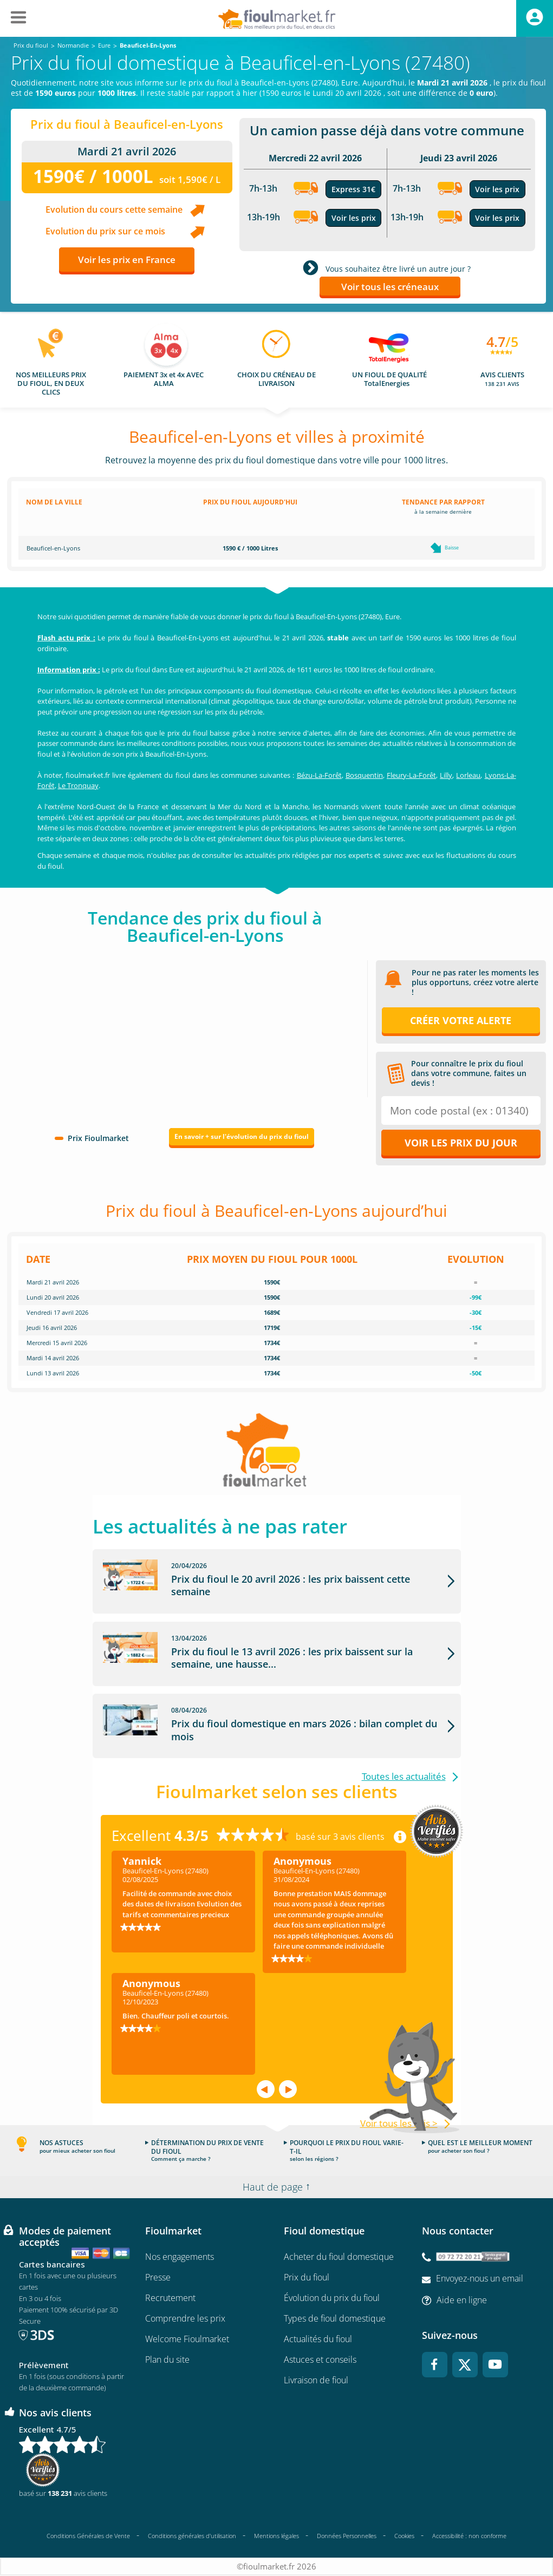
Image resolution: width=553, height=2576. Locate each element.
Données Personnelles (346, 2536)
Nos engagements (179, 2257)
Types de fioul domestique (335, 2318)
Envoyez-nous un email (479, 2278)
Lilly (446, 775)
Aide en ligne (462, 2300)
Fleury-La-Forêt (411, 775)
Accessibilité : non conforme (469, 2536)
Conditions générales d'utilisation (192, 2536)
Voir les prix (353, 218)
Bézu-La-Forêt (319, 775)
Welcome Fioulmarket (187, 2339)
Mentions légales (276, 2536)
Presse (158, 2277)
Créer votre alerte (460, 1020)
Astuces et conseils (320, 2359)
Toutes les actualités (404, 1776)
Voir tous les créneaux (390, 286)
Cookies (404, 2536)
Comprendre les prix (185, 2318)
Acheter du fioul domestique (339, 2257)
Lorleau (468, 775)
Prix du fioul (306, 2277)
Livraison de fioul (316, 2380)
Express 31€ (353, 189)
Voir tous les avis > (399, 2123)
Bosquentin (364, 775)
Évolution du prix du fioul (332, 2298)
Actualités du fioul (318, 2339)
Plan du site (167, 2359)
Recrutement (170, 2298)
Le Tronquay (78, 785)
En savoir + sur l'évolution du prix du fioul (241, 1136)
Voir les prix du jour (461, 1142)
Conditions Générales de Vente (88, 2536)
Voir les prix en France (126, 259)
